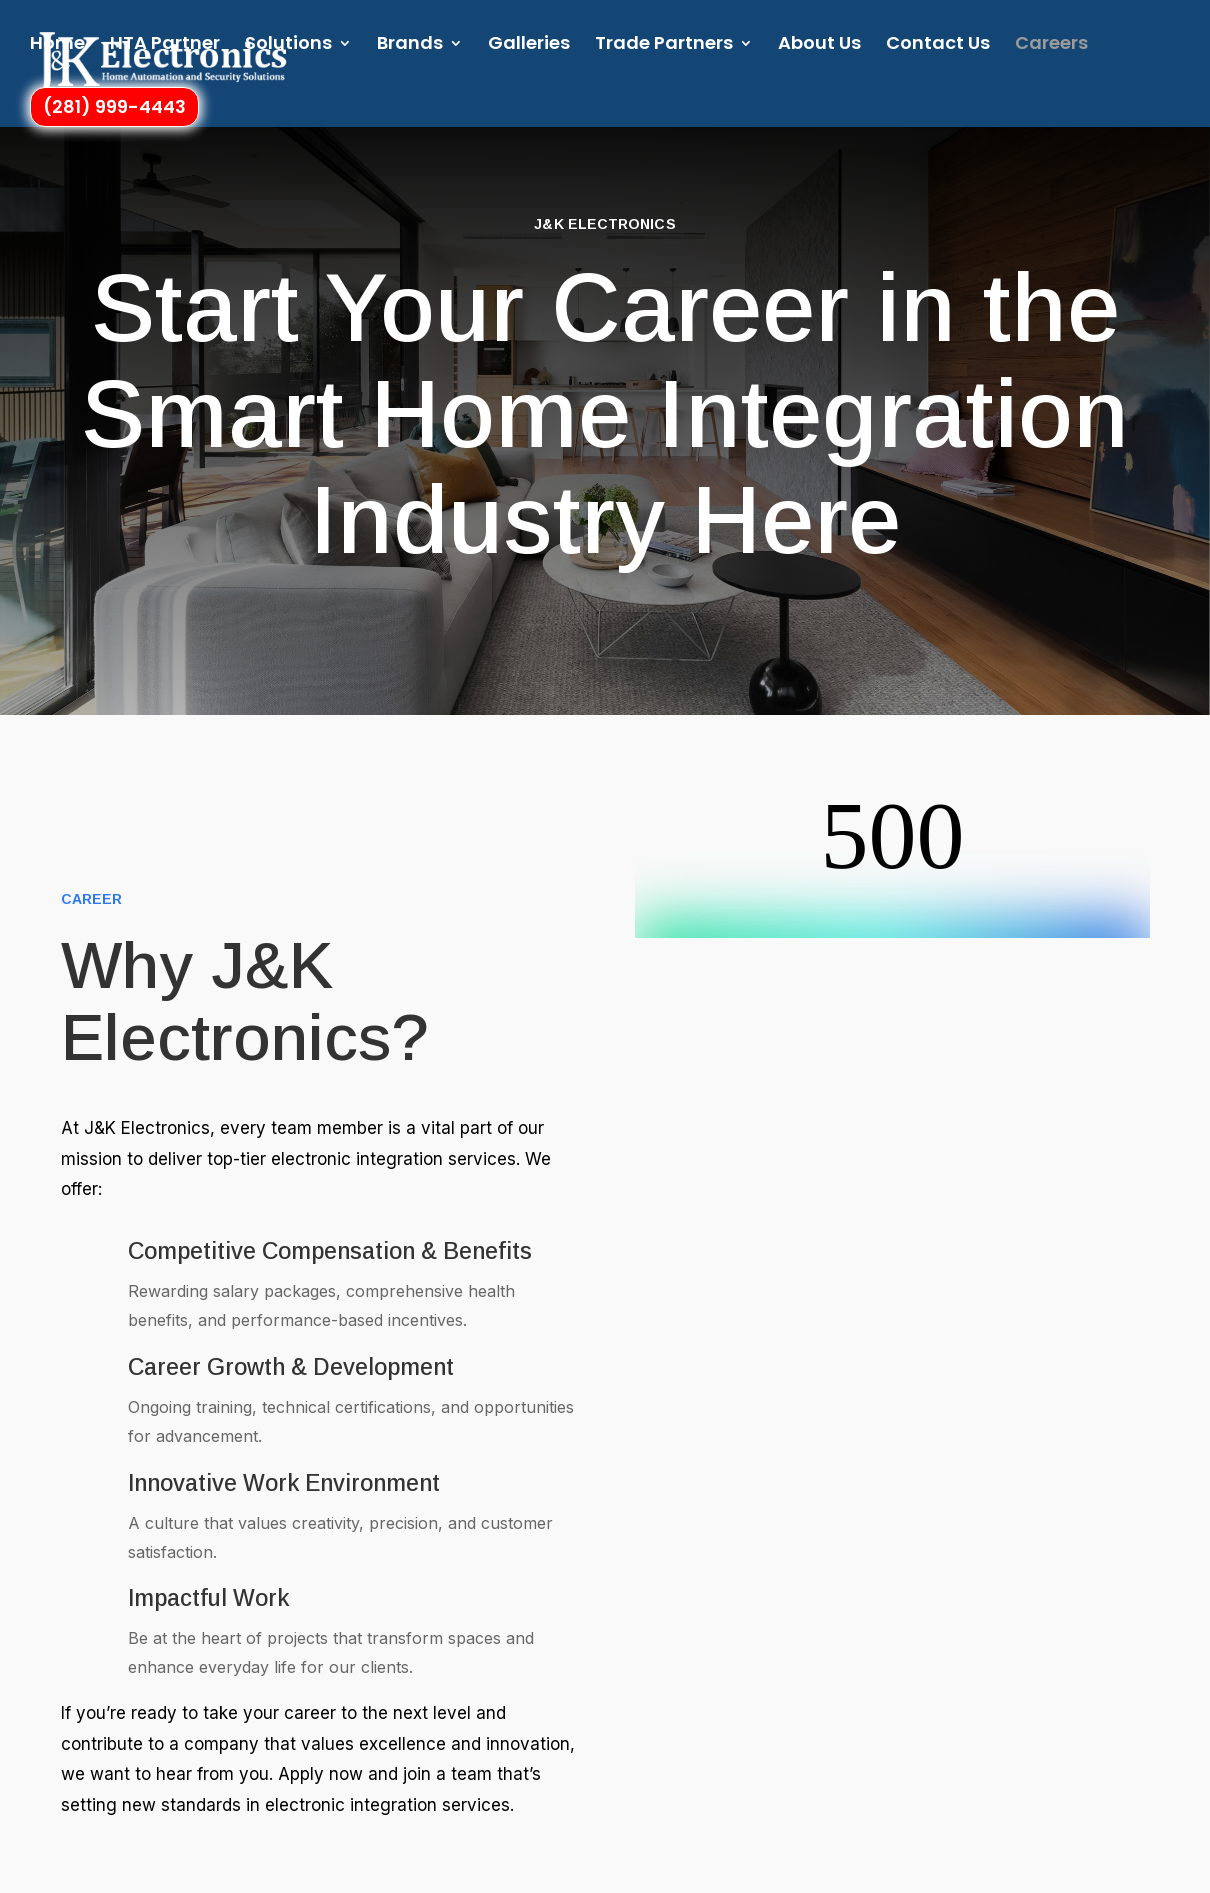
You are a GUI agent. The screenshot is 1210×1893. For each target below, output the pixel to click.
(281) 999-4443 (114, 107)
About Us (819, 46)
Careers (1051, 46)
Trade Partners (664, 46)
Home (57, 46)
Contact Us (938, 46)
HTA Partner (165, 46)
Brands (410, 46)
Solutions (288, 46)
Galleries (529, 46)
